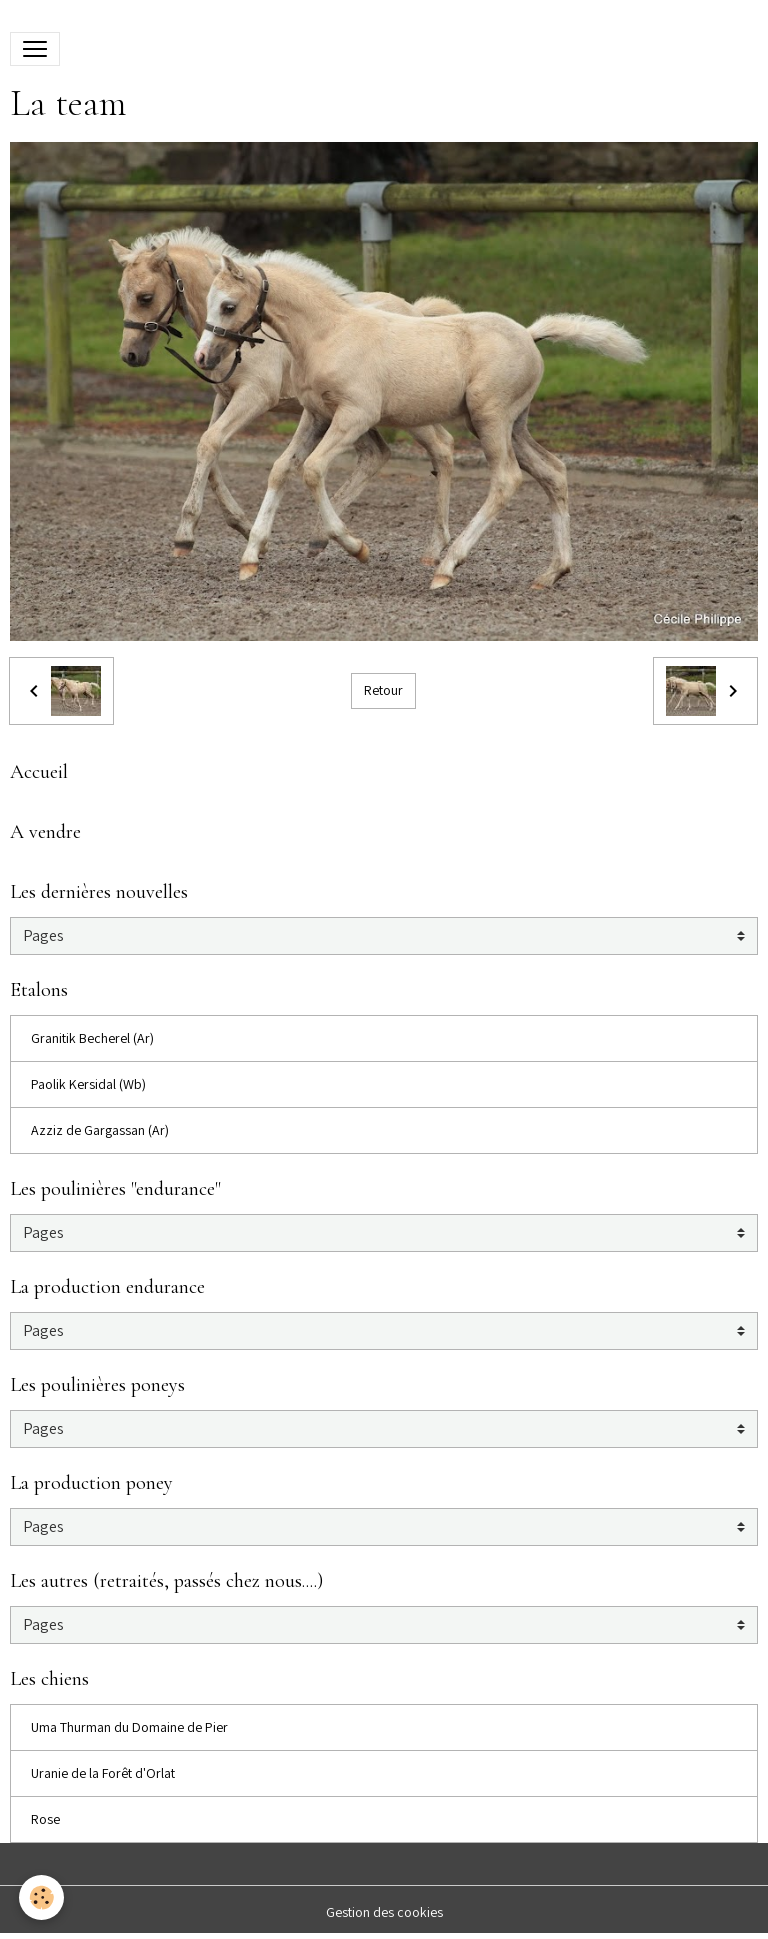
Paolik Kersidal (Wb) (88, 1084)
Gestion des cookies (384, 1912)
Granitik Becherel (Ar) (92, 1038)
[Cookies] (42, 1897)
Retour (383, 690)
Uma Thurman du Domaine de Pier (129, 1727)
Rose (45, 1819)
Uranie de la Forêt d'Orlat (103, 1773)
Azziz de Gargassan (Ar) (100, 1130)
